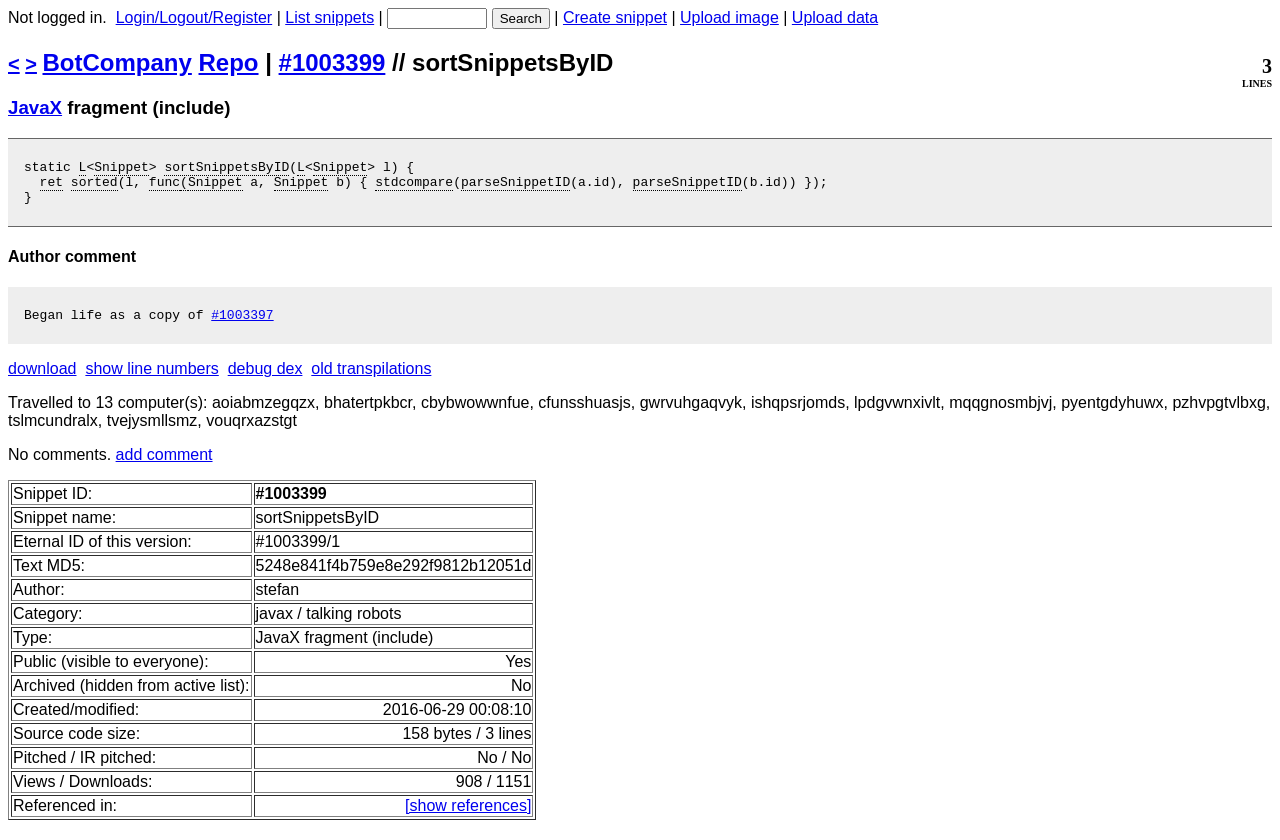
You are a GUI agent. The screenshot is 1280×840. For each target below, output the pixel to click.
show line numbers (151, 380)
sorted (94, 187)
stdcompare (414, 187)
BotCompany (117, 62)
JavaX (35, 107)
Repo (229, 62)
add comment (164, 466)
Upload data (835, 17)
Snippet (121, 169)
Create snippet (615, 17)
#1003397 (242, 326)
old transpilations (371, 380)
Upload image (729, 17)
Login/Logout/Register (194, 17)
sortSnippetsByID (226, 169)
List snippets (329, 17)
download (42, 380)
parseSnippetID (515, 187)
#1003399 (332, 62)
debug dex (265, 380)
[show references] (468, 817)
